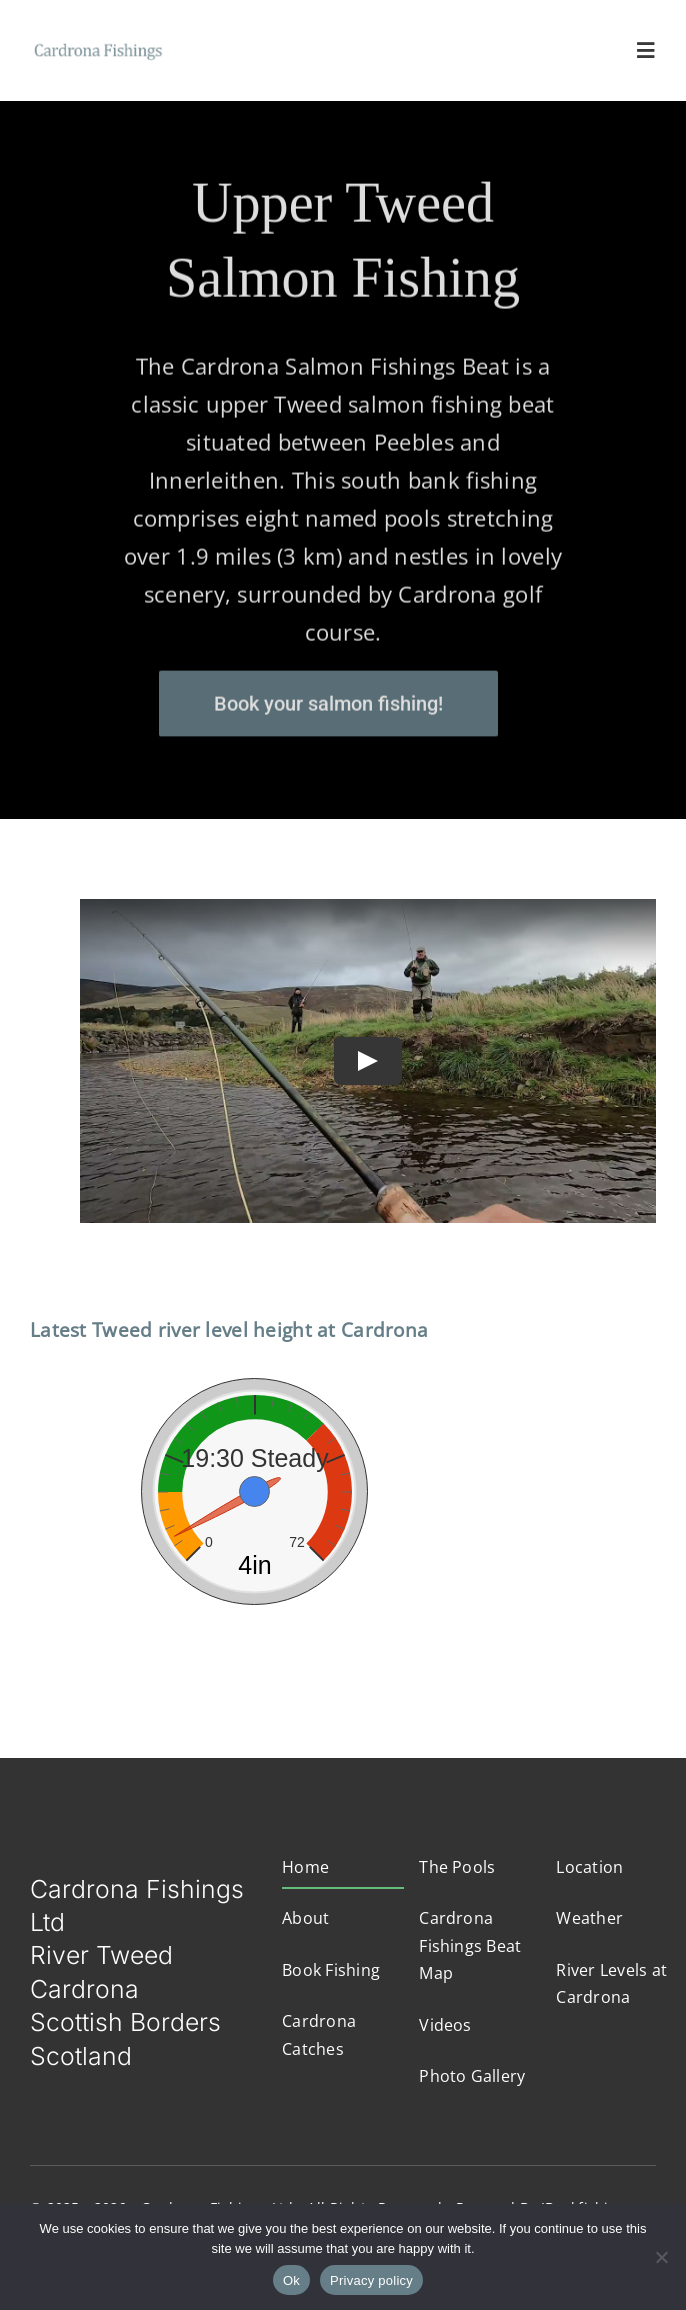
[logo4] (99, 46)
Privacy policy (371, 2280)
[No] (661, 2257)
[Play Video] (368, 1061)
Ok (291, 2280)
